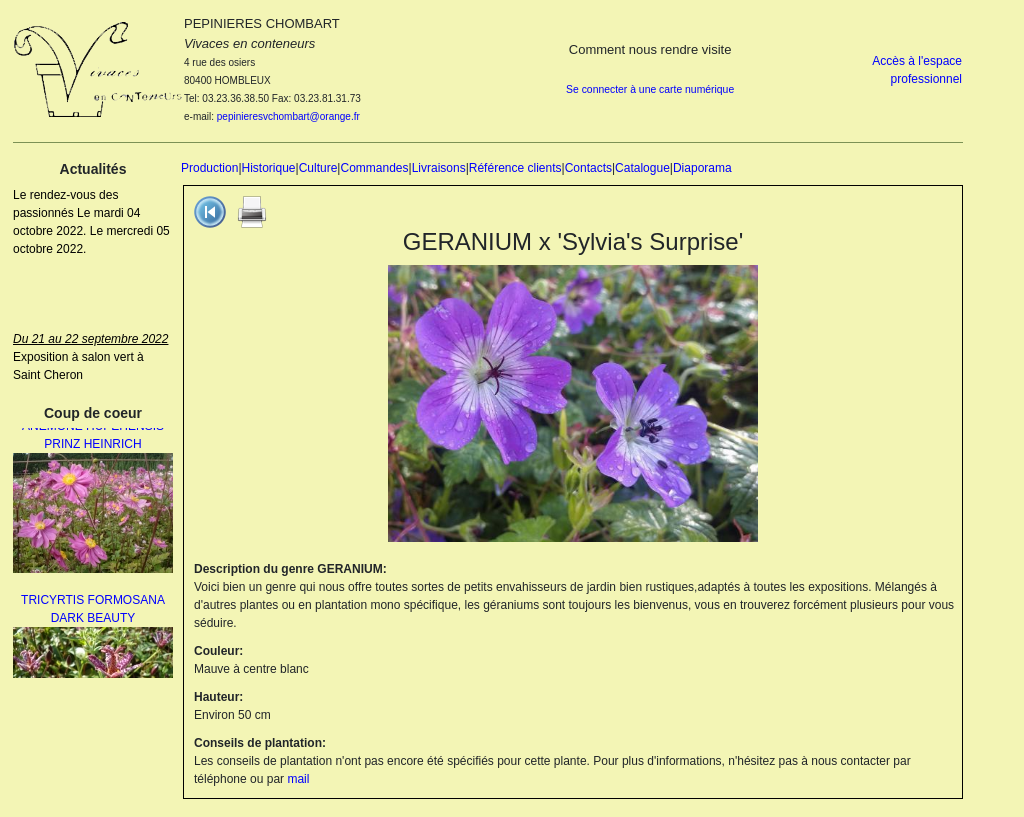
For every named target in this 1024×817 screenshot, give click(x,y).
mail (298, 779)
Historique (269, 168)
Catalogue (642, 168)
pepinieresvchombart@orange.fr (288, 116)
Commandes (374, 168)
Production (209, 168)
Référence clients (515, 168)
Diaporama (702, 168)
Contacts (588, 168)
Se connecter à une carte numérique (650, 89)
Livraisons (439, 168)
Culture (318, 168)
